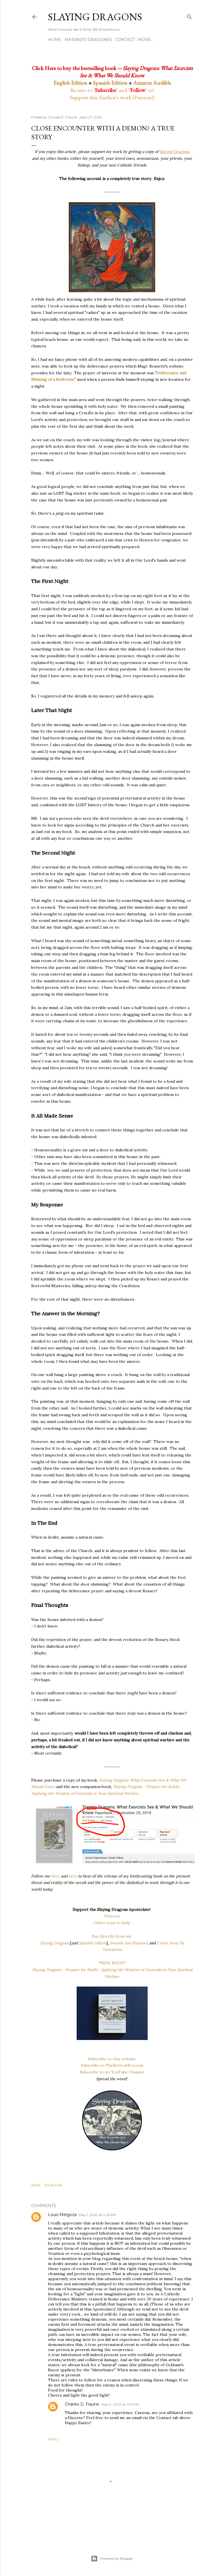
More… (146, 39)
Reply (53, 2439)
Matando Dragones (88, 39)
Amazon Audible (152, 82)
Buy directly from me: (112, 1936)
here (55, 1876)
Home (54, 39)
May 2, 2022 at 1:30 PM (120, 2404)
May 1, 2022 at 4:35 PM (97, 2215)
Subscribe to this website (112, 2058)
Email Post (53, 2185)
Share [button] (35, 2185)
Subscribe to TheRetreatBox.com (112, 2065)
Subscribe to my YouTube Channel (112, 2072)
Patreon (112, 1916)
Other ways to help (112, 1922)
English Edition (70, 82)
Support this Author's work (100, 97)
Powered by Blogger (112, 2558)
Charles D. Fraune (82, 2404)
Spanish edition (92, 1942)
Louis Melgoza (62, 2214)
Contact (125, 39)
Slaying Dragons (95, 16)
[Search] (189, 15)
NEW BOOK (112, 1962)
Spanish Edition (110, 82)
